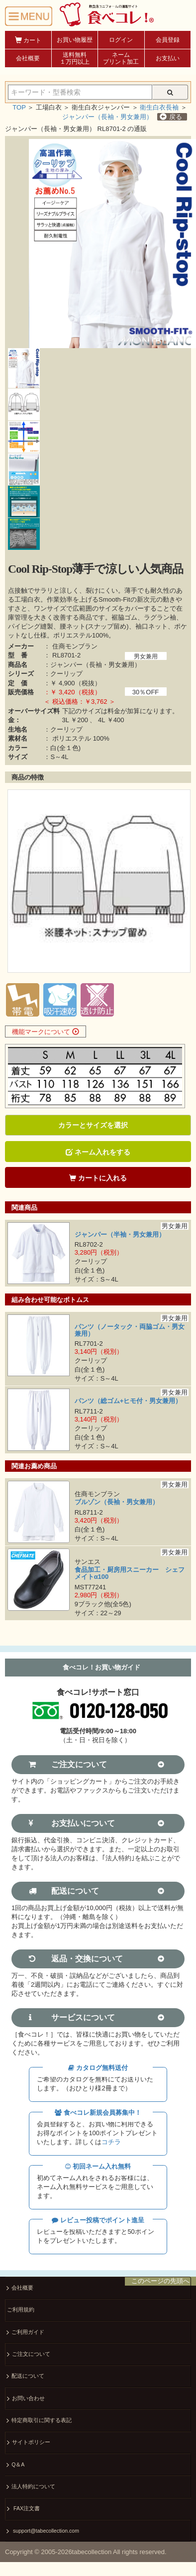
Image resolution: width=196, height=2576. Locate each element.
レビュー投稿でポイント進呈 (98, 2220)
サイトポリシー (28, 2443)
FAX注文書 (23, 2509)
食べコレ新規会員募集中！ (98, 2112)
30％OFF (145, 692)
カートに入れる (98, 1178)
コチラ (111, 2142)
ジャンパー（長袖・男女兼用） (107, 117)
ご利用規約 (20, 2310)
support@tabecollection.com (42, 2531)
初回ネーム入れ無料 (98, 2166)
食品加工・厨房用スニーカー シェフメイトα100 (130, 1573)
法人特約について (30, 2487)
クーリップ (66, 673)
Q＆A (15, 2465)
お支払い (168, 58)
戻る (171, 117)
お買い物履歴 (75, 39)
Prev (18, 882)
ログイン (121, 39)
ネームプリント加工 (121, 58)
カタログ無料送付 (98, 2067)
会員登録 (168, 39)
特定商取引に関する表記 (39, 2421)
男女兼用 (146, 656)
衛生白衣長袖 (159, 107)
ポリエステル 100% (80, 738)
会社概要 (28, 58)
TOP (18, 107)
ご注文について (28, 2354)
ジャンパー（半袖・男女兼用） (120, 1234)
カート (28, 40)
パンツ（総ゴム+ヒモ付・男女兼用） (128, 1401)
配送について (25, 2376)
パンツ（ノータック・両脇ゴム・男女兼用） (130, 1330)
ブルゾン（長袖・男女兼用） (117, 1502)
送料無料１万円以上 (75, 58)
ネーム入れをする (98, 1152)
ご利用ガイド (25, 2332)
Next (178, 882)
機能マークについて (45, 1031)
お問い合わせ (26, 2399)
